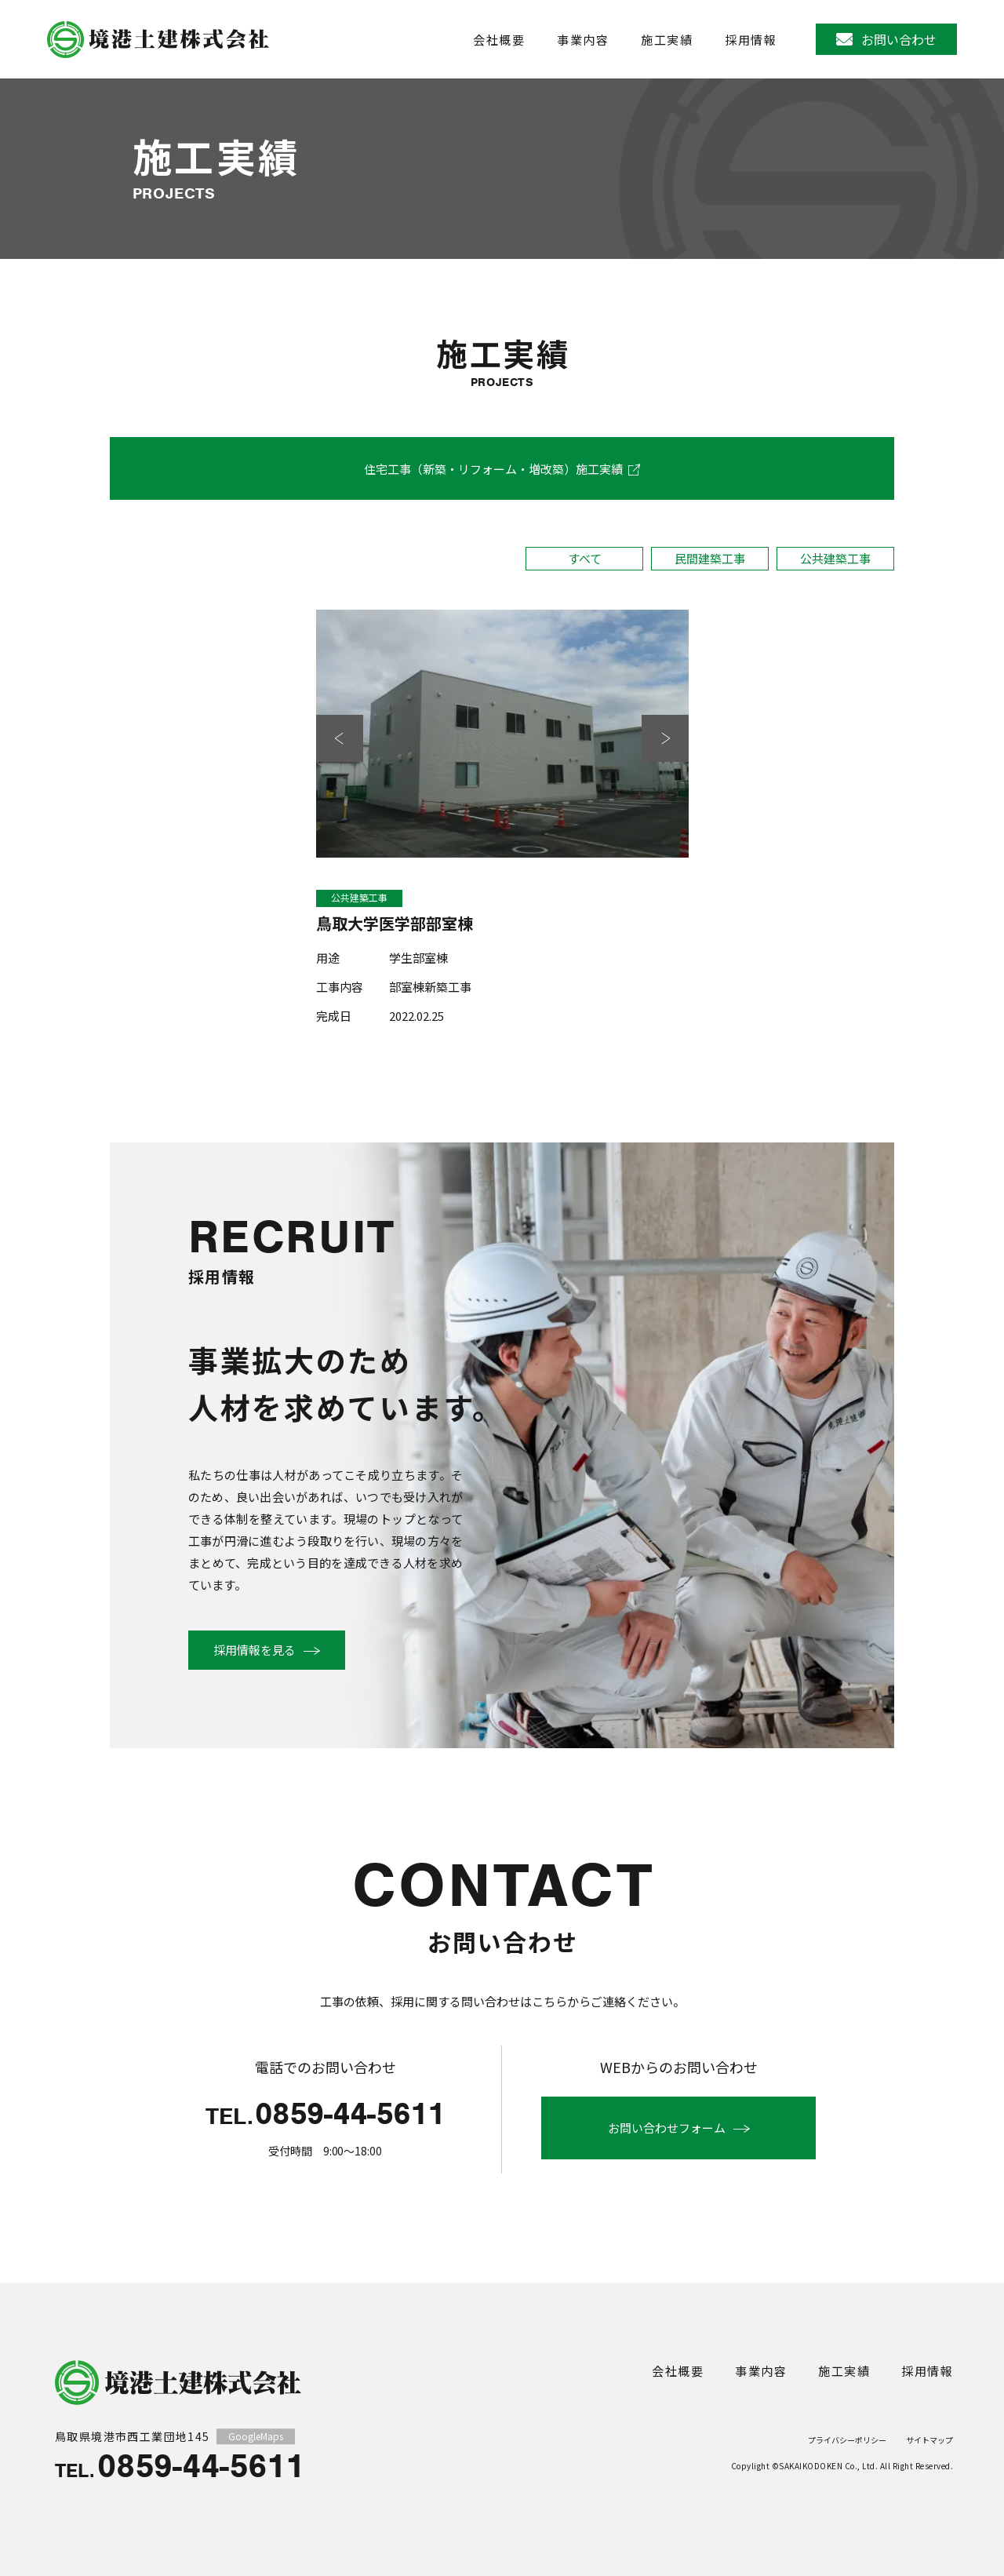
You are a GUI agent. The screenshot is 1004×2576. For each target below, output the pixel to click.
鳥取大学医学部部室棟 (394, 925)
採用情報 (751, 39)
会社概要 (499, 39)
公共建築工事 (835, 558)
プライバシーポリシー (847, 2440)
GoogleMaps (255, 2436)
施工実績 (667, 39)
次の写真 (665, 739)
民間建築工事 (710, 558)
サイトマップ (929, 2440)
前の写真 (339, 739)
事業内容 (583, 39)
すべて (585, 558)
